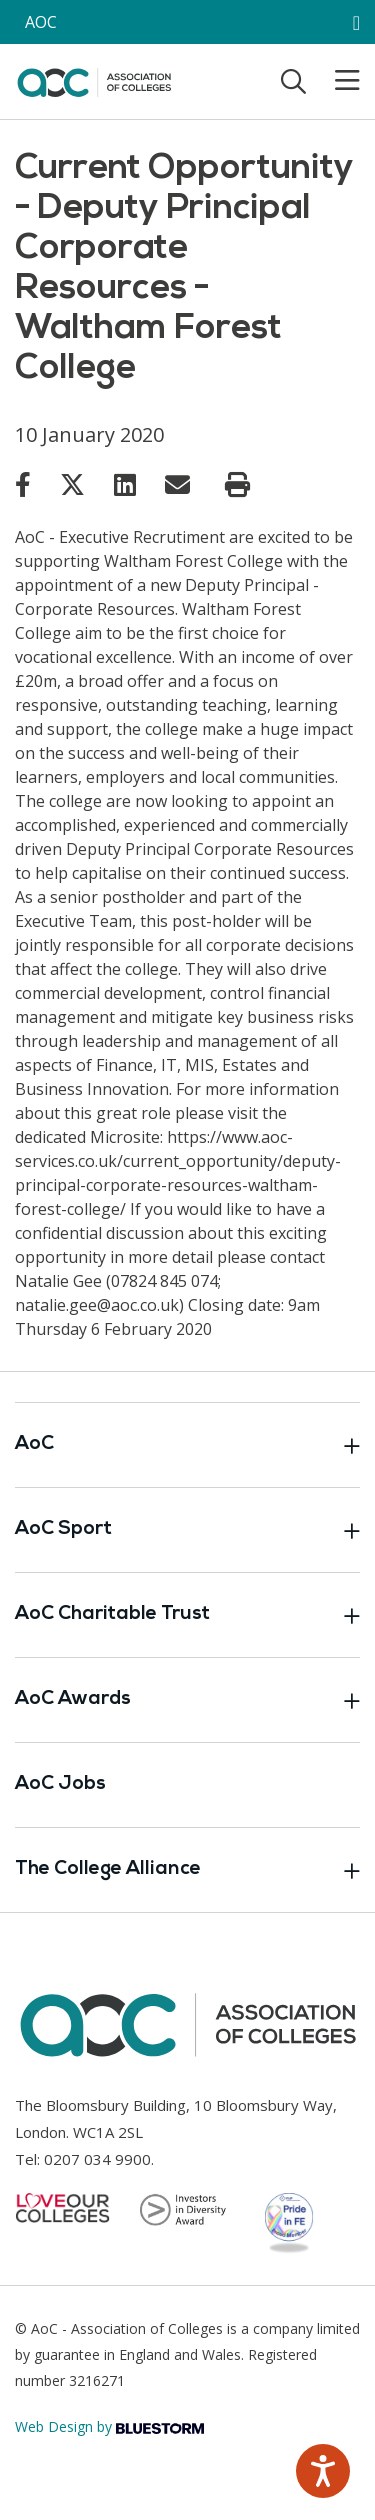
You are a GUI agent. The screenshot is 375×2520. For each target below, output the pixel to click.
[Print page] (237, 485)
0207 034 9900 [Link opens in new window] (97, 2159)
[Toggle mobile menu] (335, 81)
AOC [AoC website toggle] (41, 22)
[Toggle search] (293, 81)
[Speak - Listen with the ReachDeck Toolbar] (323, 2471)
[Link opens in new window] (23, 484)
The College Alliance (187, 1870)
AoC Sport (187, 1530)
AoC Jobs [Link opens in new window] (60, 1784)
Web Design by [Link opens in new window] (109, 2426)
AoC (187, 1445)
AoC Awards (187, 1700)
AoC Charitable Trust (187, 1615)
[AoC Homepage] (94, 80)
